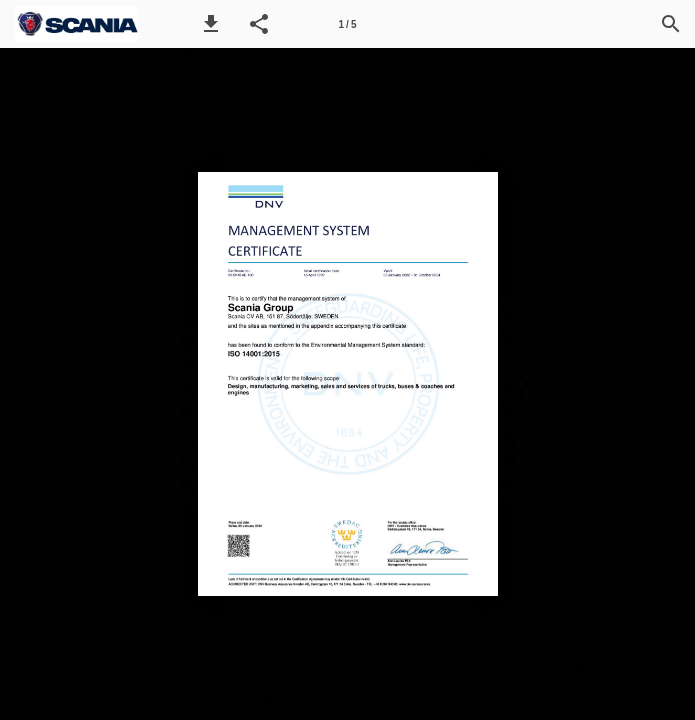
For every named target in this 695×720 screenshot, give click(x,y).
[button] (211, 24)
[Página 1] (348, 24)
